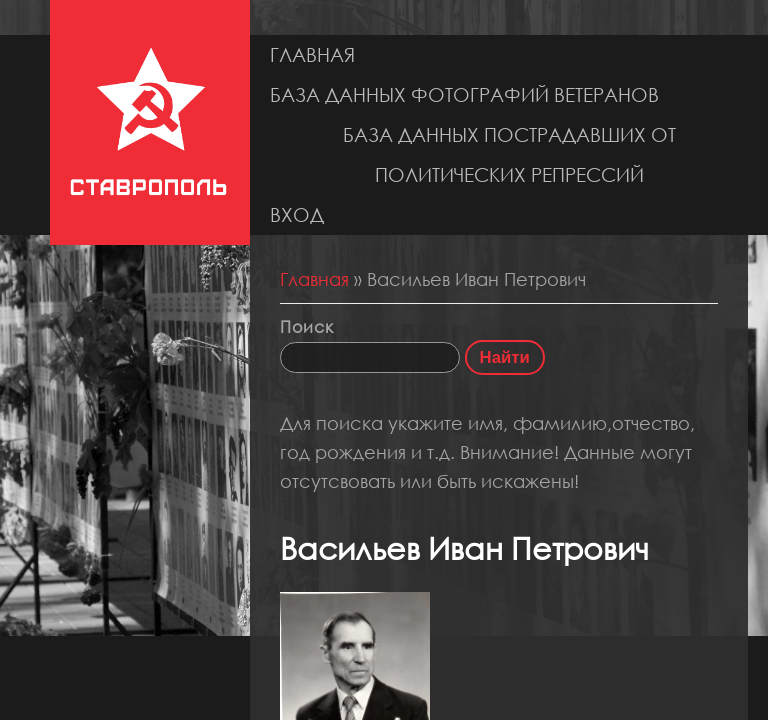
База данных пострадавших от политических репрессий (509, 154)
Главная (312, 54)
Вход (297, 214)
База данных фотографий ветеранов (464, 94)
